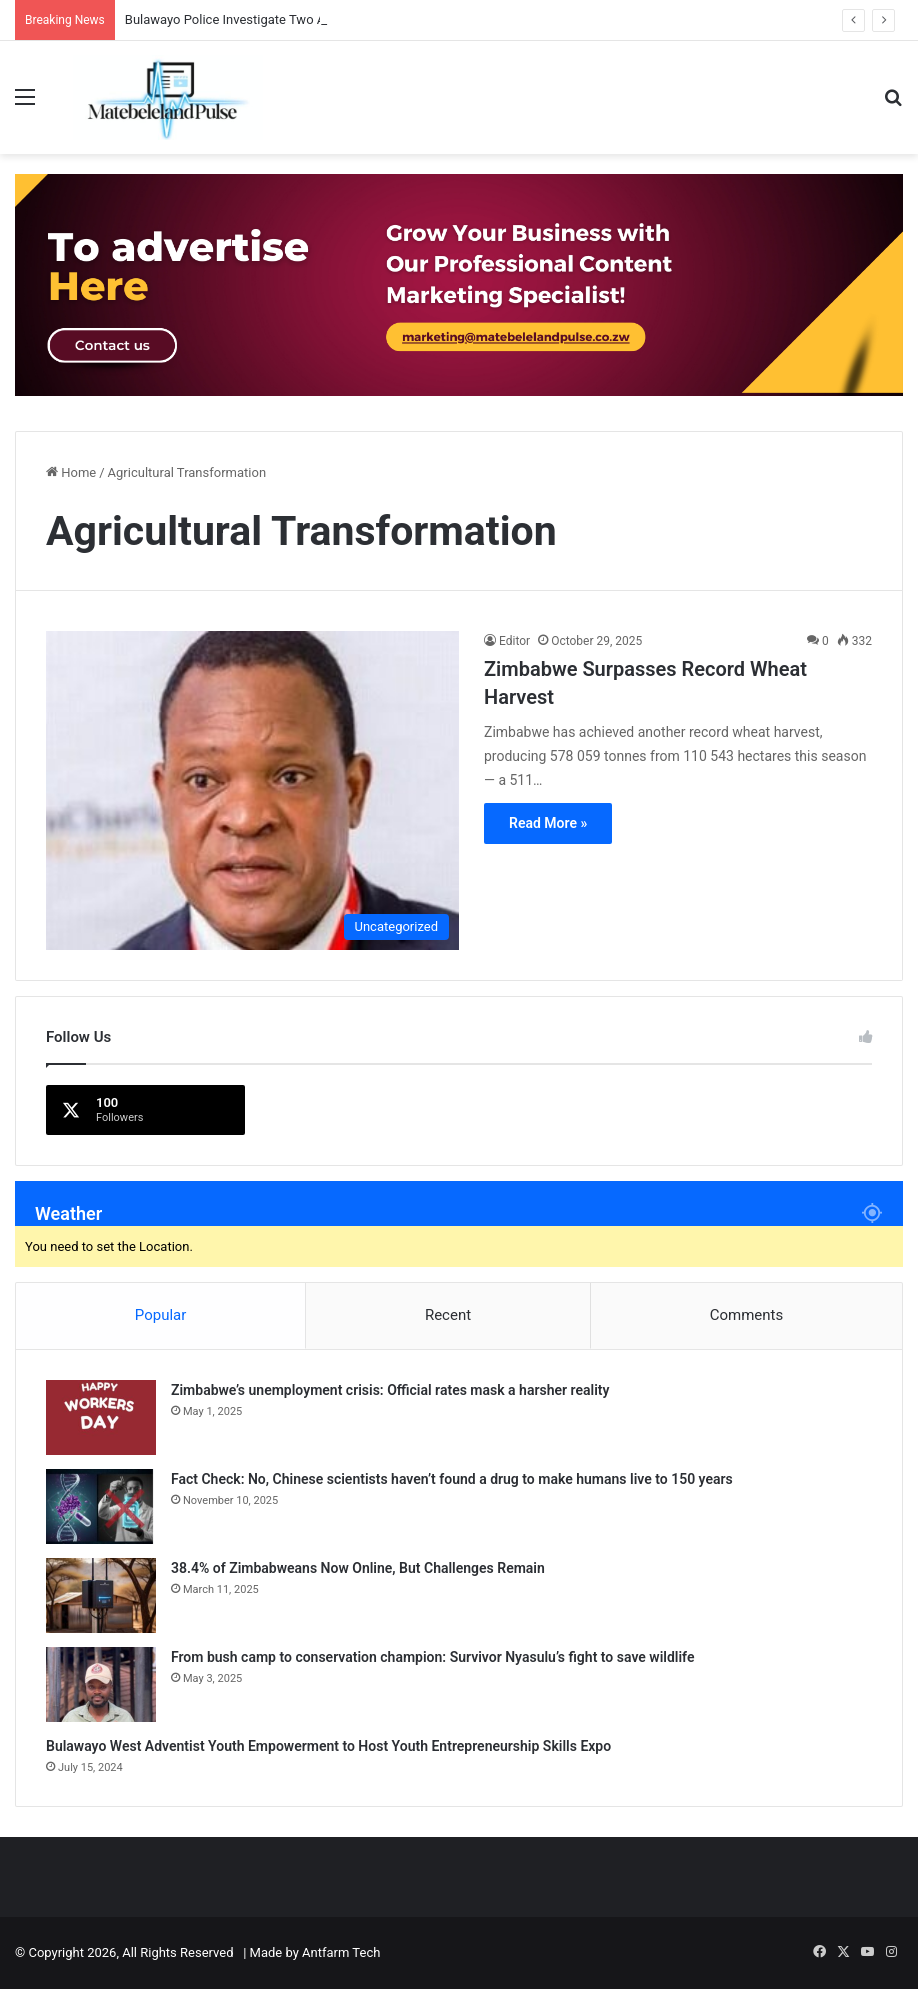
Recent (448, 1315)
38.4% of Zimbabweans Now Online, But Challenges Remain (358, 1568)
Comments (747, 1315)
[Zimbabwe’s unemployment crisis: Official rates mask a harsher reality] (101, 1417)
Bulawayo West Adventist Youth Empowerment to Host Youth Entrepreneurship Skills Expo (328, 1746)
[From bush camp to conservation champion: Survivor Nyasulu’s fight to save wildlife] (101, 1684)
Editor (514, 641)
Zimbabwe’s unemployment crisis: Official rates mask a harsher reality (390, 1390)
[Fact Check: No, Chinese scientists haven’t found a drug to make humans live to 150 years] (101, 1506)
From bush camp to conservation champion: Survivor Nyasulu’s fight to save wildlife (432, 1657)
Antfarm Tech (341, 1952)
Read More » (548, 823)
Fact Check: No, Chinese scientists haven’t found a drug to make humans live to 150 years (452, 1479)
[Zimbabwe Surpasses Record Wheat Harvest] (252, 790)
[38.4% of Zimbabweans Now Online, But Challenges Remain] (101, 1595)
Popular (161, 1315)
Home (71, 472)
